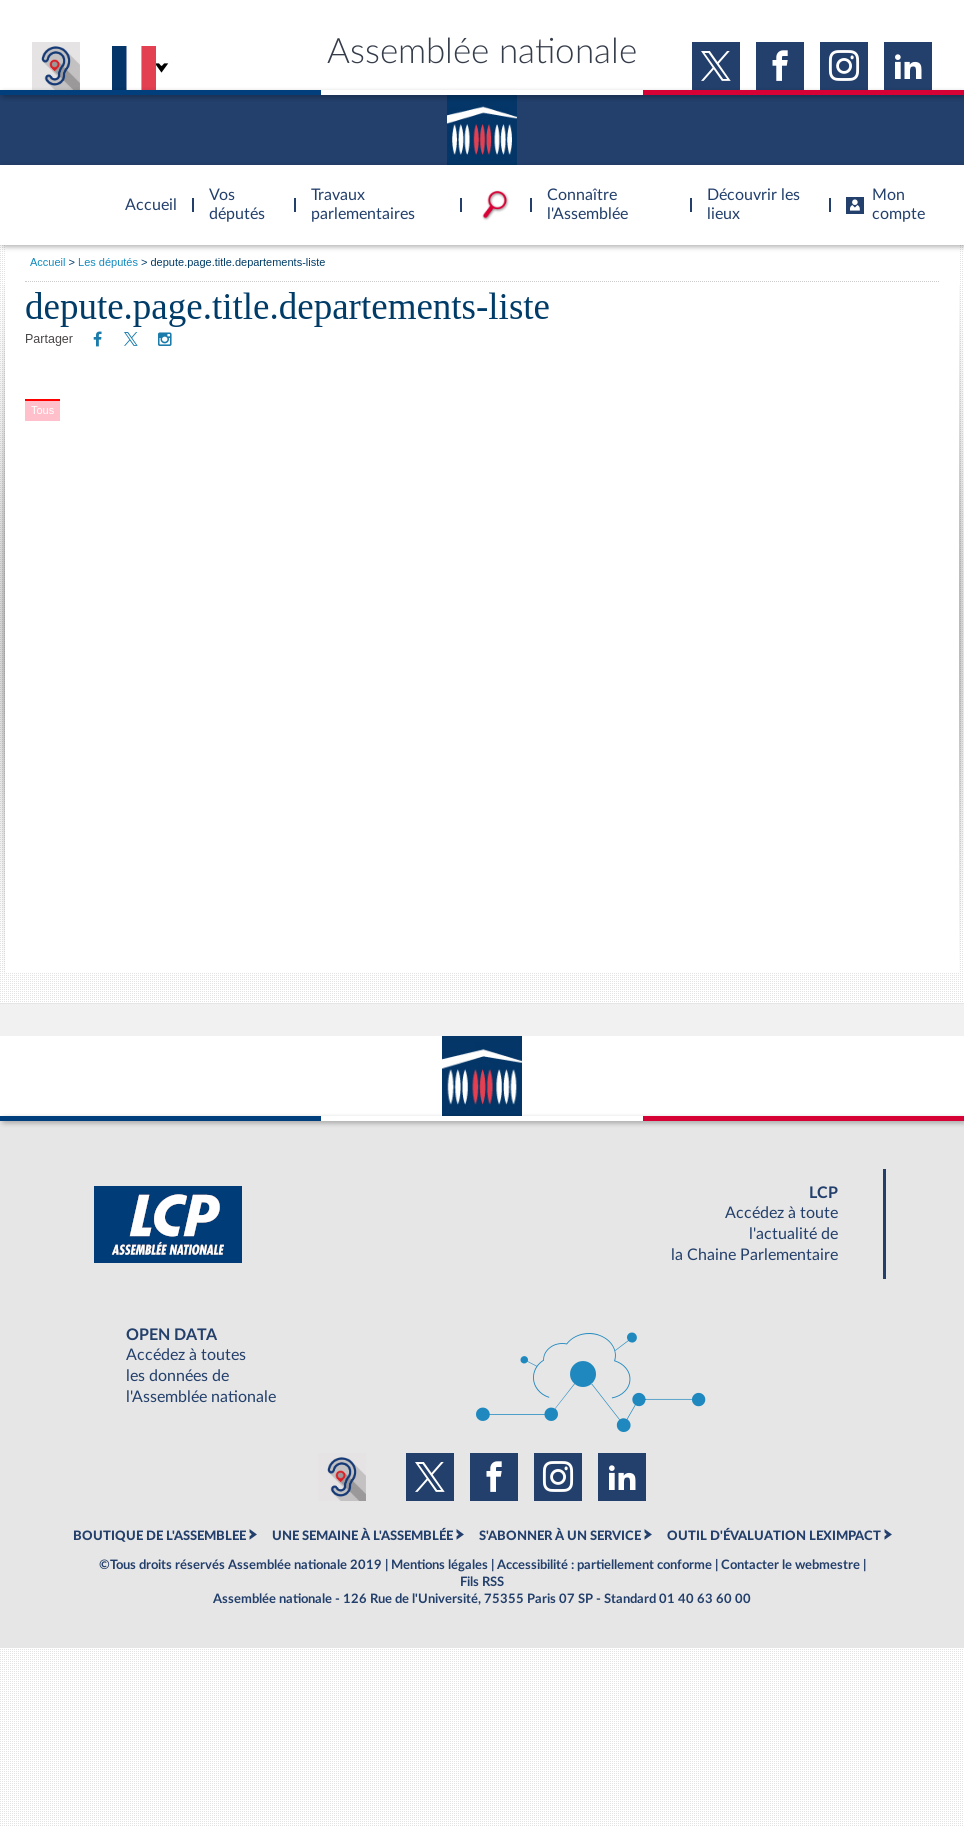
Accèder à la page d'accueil (144, 193)
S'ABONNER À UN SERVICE (560, 1536)
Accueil (47, 262)
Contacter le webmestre (790, 1565)
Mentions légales (439, 1565)
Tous (42, 410)
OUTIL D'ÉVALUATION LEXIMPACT (774, 1536)
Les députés (108, 262)
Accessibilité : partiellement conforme (604, 1565)
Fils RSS (482, 1582)
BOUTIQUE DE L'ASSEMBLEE (159, 1536)
